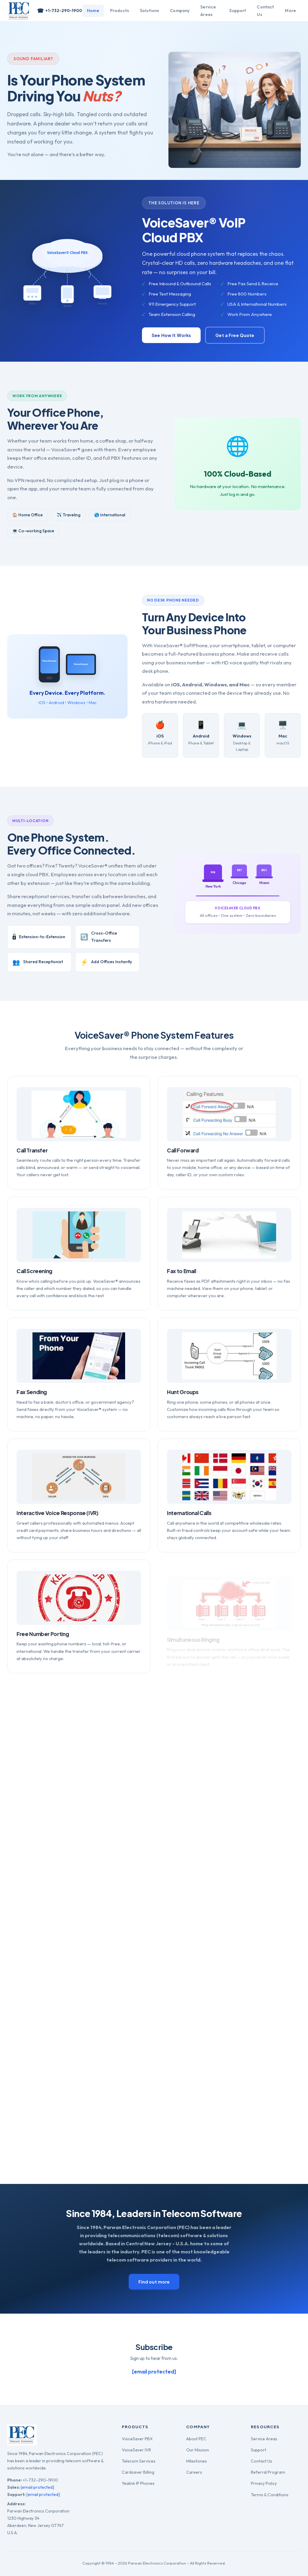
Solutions (149, 10)
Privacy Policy (264, 2483)
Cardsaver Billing (138, 2472)
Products (119, 10)
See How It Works (171, 335)
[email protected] (37, 2487)
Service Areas (208, 10)
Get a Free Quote (234, 335)
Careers (194, 2472)
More (290, 10)
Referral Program (268, 2472)
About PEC (196, 2438)
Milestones (196, 2461)
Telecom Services (139, 2461)
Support (237, 10)
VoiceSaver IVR (136, 2450)
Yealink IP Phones (138, 2483)
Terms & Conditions (269, 2494)
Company (179, 10)
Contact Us (265, 10)
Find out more (154, 2281)
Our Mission (197, 2450)
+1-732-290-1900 (59, 10)
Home (93, 10)
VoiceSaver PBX (137, 2438)
